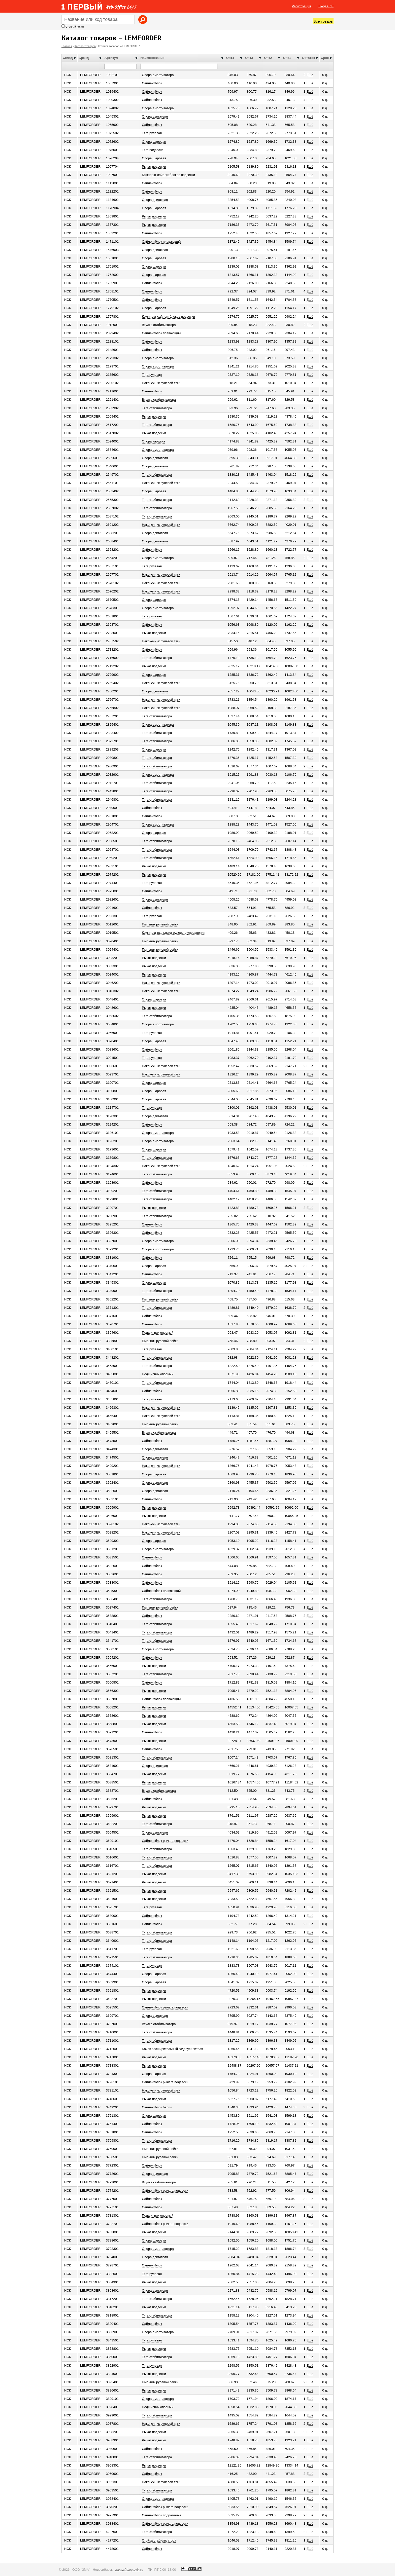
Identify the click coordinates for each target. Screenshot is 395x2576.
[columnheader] (70, 58)
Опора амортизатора (158, 75)
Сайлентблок (152, 83)
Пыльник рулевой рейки (160, 924)
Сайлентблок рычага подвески (165, 1841)
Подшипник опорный (157, 1332)
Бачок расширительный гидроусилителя (172, 2049)
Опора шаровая (154, 141)
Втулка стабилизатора (159, 325)
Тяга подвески (152, 150)
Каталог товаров (85, 46)
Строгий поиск (74, 26)
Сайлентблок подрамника (161, 2515)
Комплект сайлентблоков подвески (168, 175)
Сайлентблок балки (157, 2107)
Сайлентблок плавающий (161, 241)
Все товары (323, 21)
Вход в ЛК (326, 6)
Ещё (310, 75)
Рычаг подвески (154, 166)
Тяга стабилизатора (157, 408)
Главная (66, 46)
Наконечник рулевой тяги (161, 383)
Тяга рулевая (152, 133)
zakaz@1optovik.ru (129, 2569)
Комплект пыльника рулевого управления (173, 933)
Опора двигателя (155, 116)
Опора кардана (153, 441)
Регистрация (301, 6)
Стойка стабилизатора (159, 2540)
